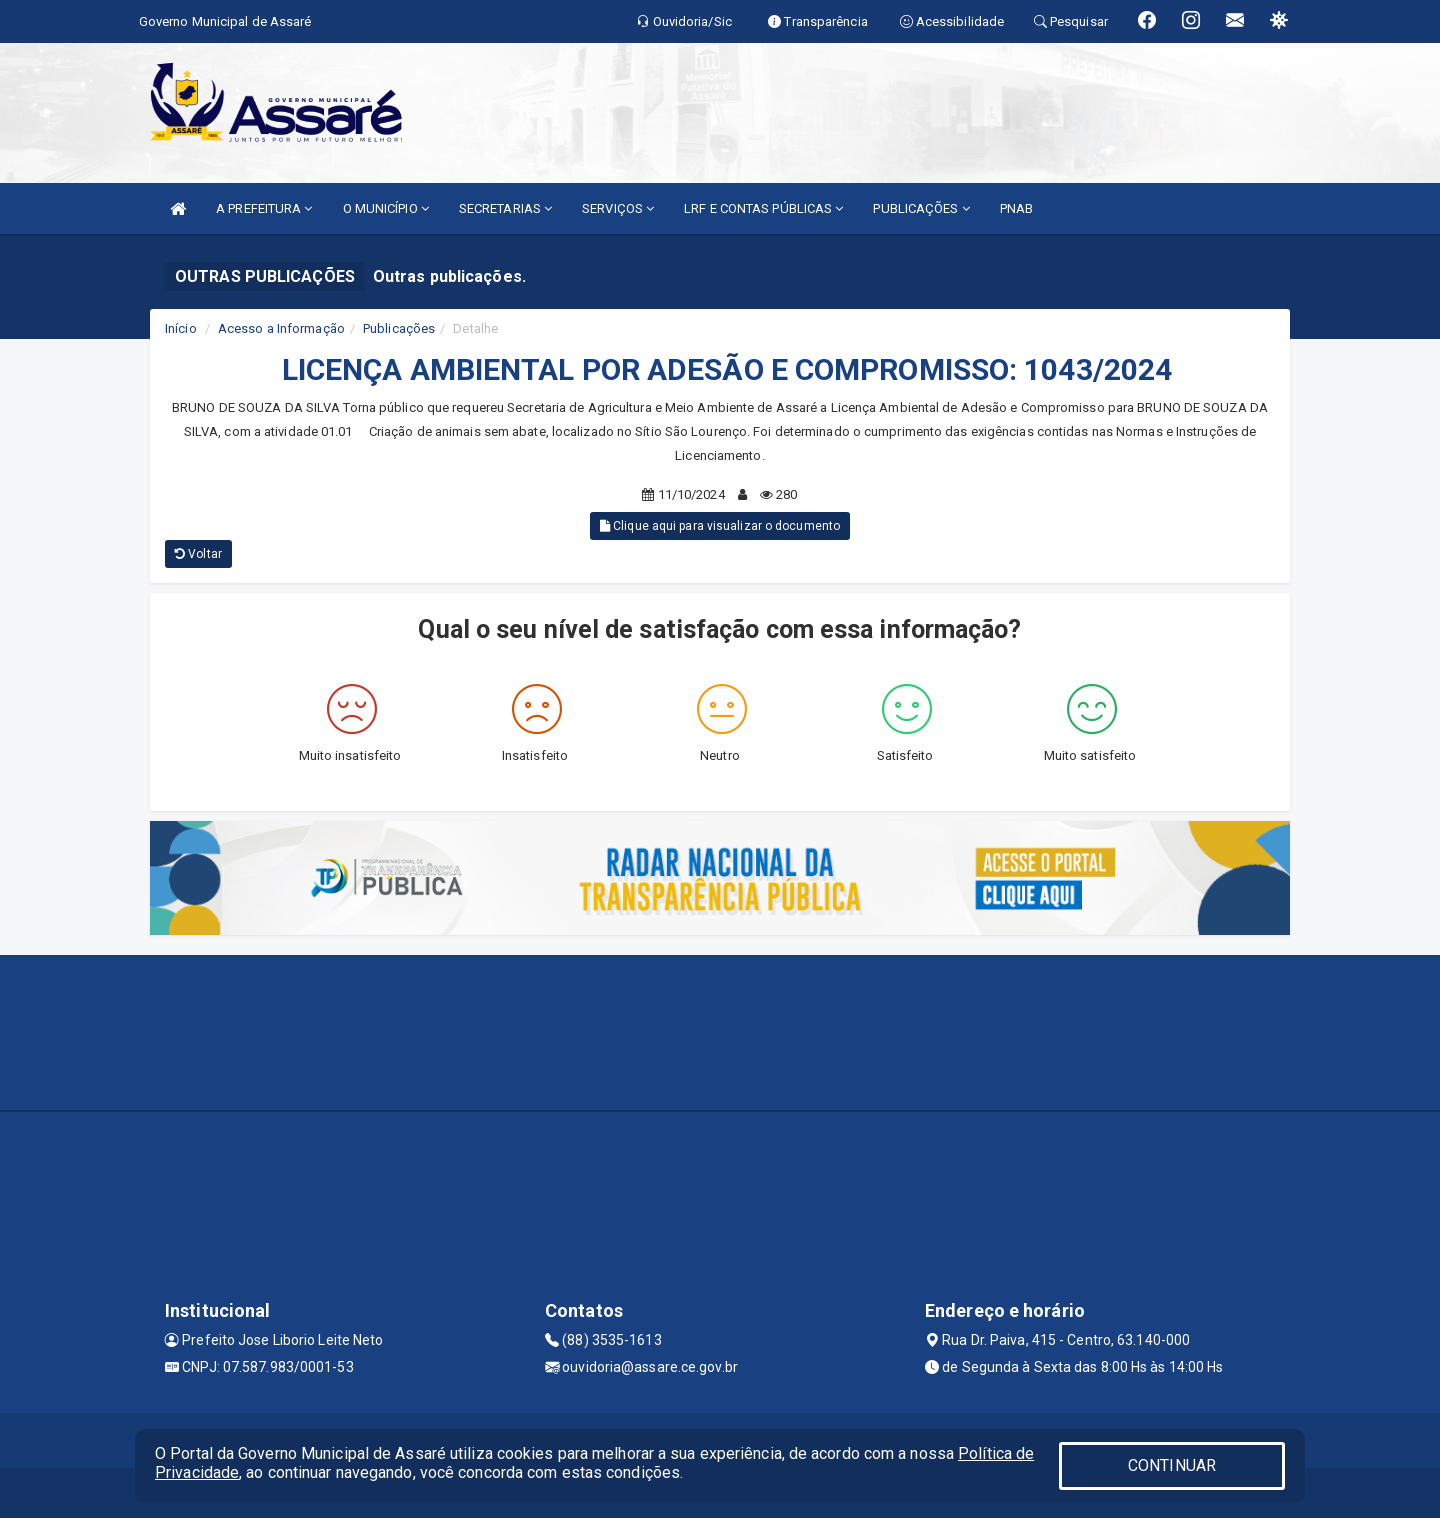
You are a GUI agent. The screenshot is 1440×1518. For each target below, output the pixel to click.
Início (181, 328)
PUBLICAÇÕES (921, 208)
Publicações (399, 328)
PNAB (1016, 208)
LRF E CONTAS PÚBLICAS (763, 208)
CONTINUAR (1172, 1465)
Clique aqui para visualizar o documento (720, 526)
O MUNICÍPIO (386, 208)
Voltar (198, 554)
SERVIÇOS (618, 208)
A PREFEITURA (264, 208)
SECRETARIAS (505, 208)
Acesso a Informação (281, 328)
